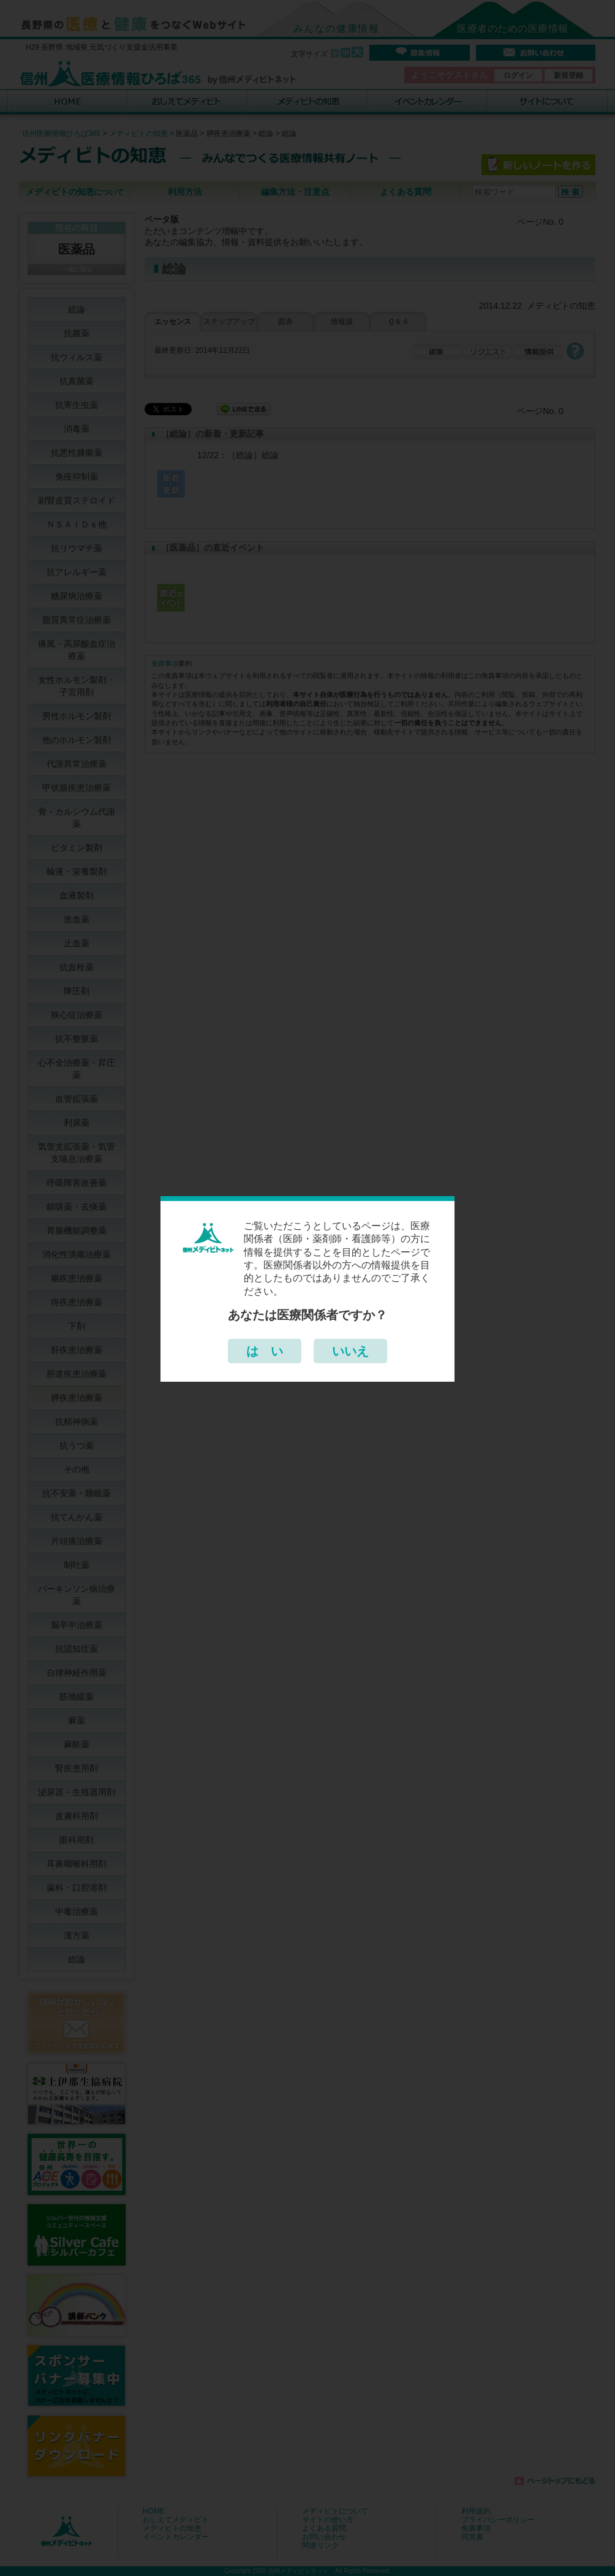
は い (264, 1351)
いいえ (350, 1351)
